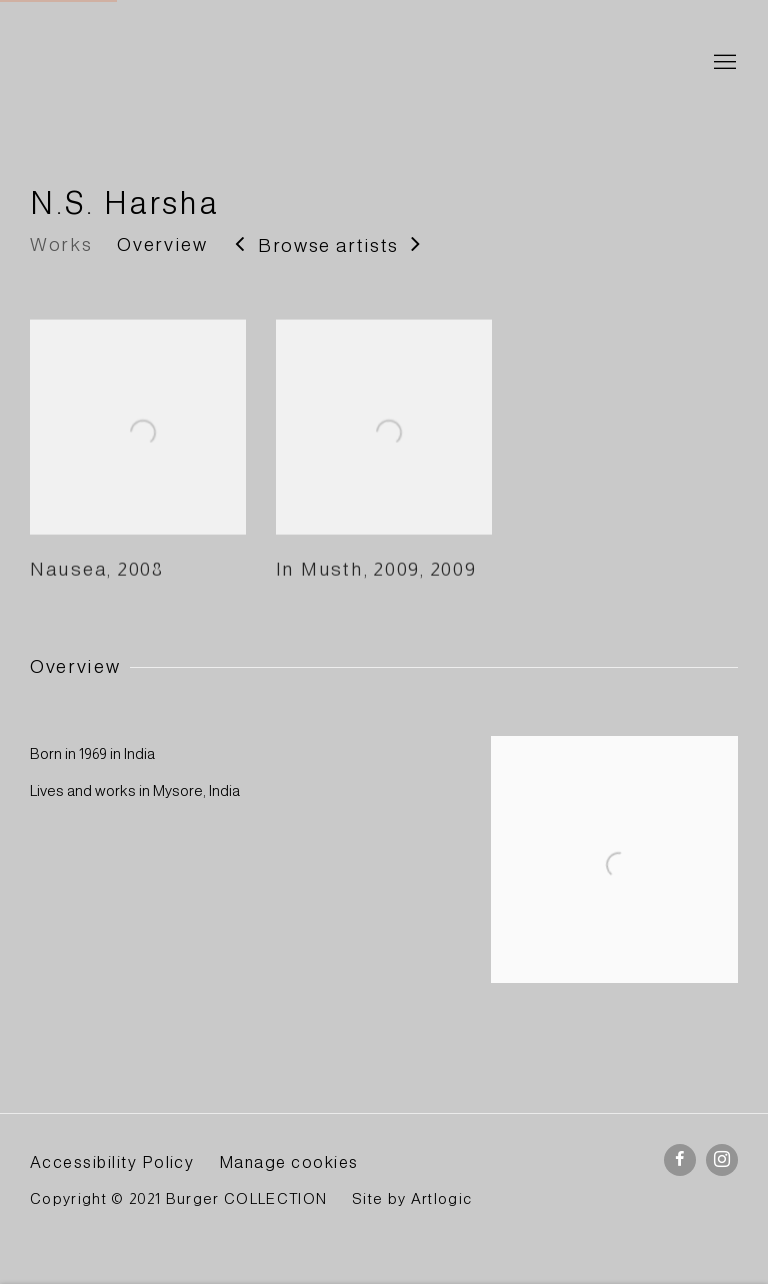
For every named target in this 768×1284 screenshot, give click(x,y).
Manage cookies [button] (289, 1162)
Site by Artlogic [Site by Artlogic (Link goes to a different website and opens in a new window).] (412, 1199)
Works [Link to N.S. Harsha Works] (61, 244)
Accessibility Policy (112, 1162)
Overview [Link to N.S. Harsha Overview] (162, 244)
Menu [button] (723, 63)
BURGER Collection (210, 63)
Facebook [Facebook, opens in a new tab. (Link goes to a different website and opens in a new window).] (680, 1160)
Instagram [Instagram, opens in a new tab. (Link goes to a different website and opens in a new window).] (722, 1160)
